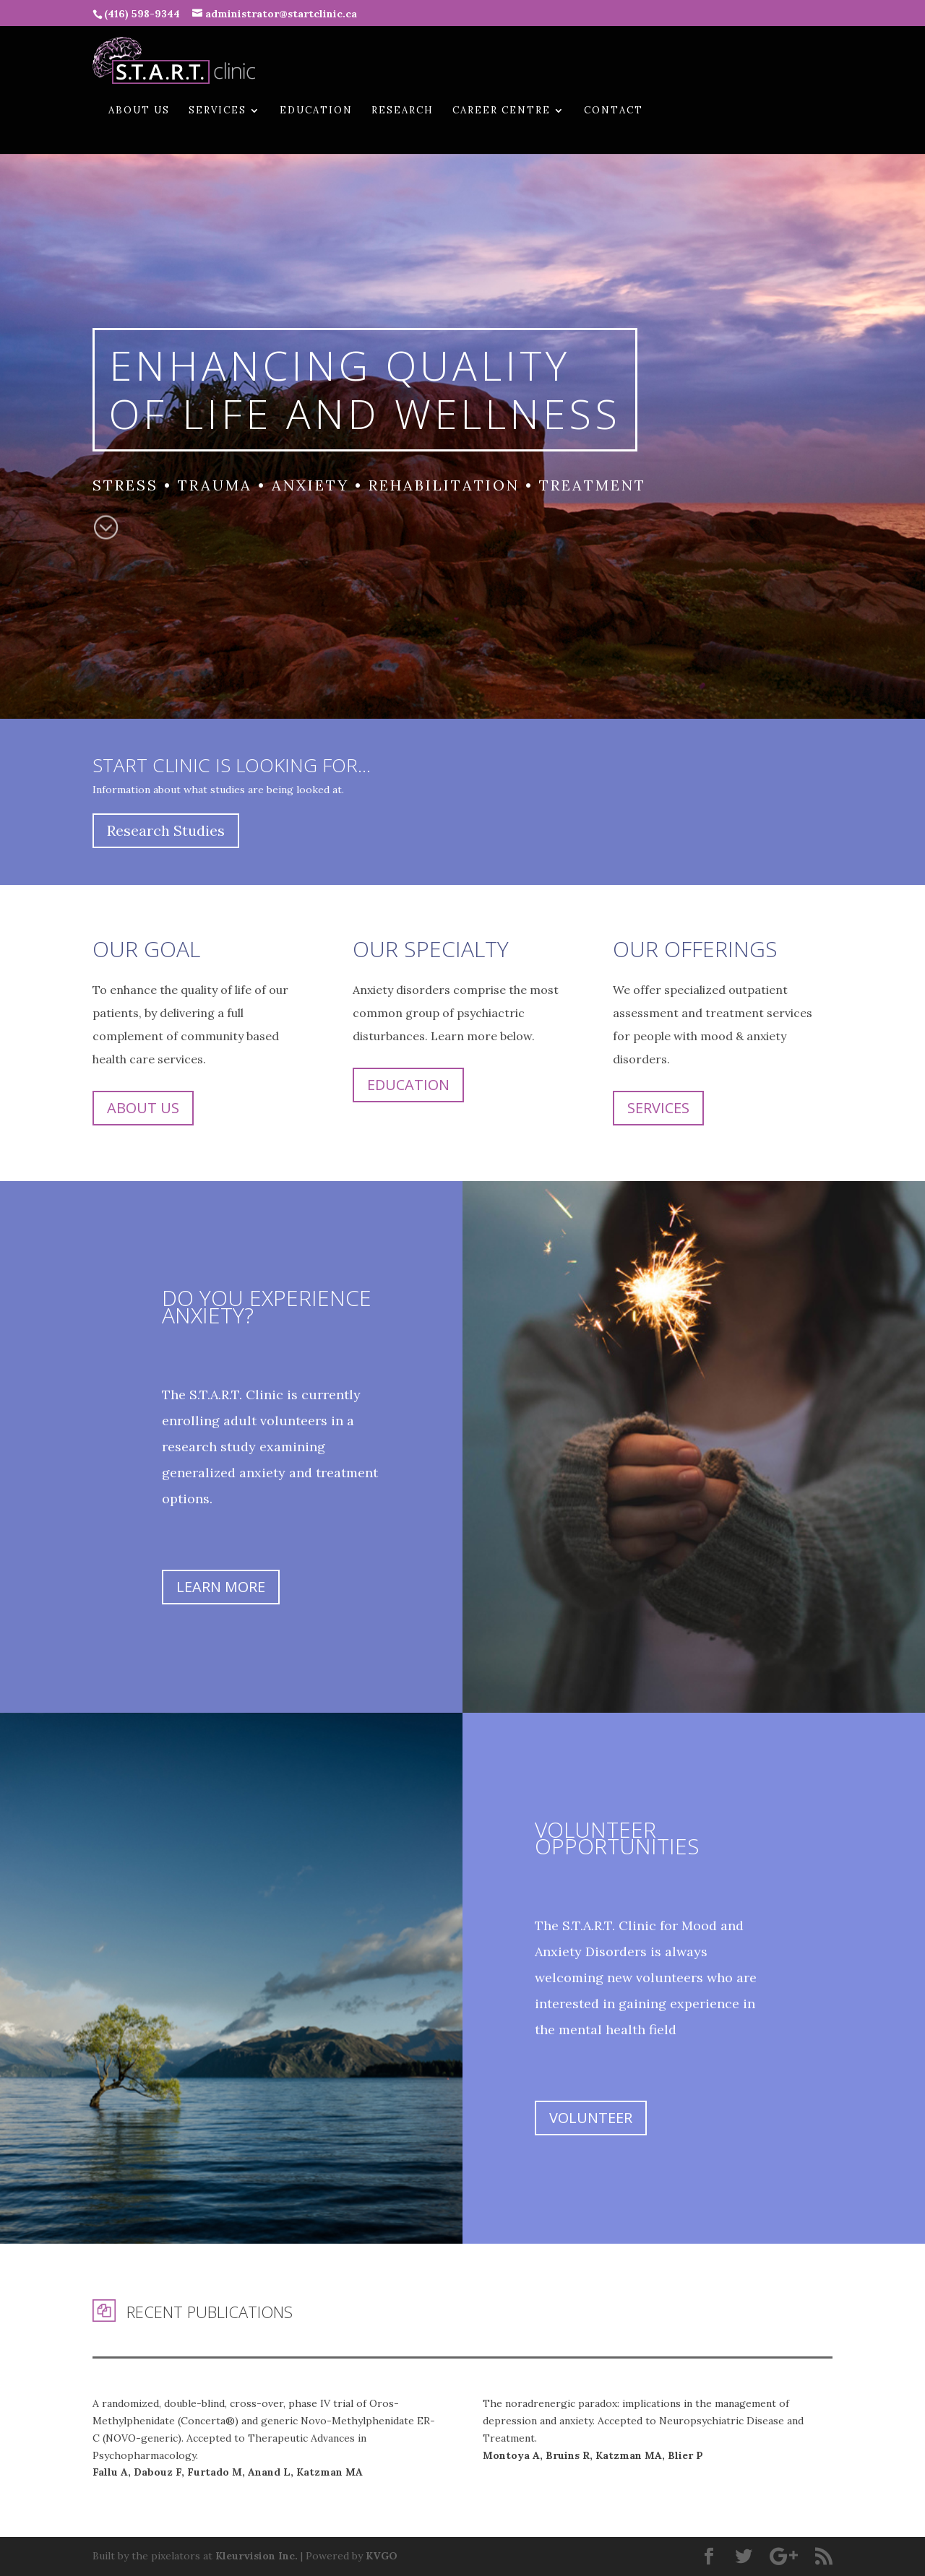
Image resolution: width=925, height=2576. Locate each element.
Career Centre (501, 110)
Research (402, 110)
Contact (613, 110)
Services (217, 110)
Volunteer (590, 2117)
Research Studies (166, 830)
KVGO (381, 2555)
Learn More (220, 1586)
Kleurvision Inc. (256, 2555)
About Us (139, 110)
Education (316, 110)
